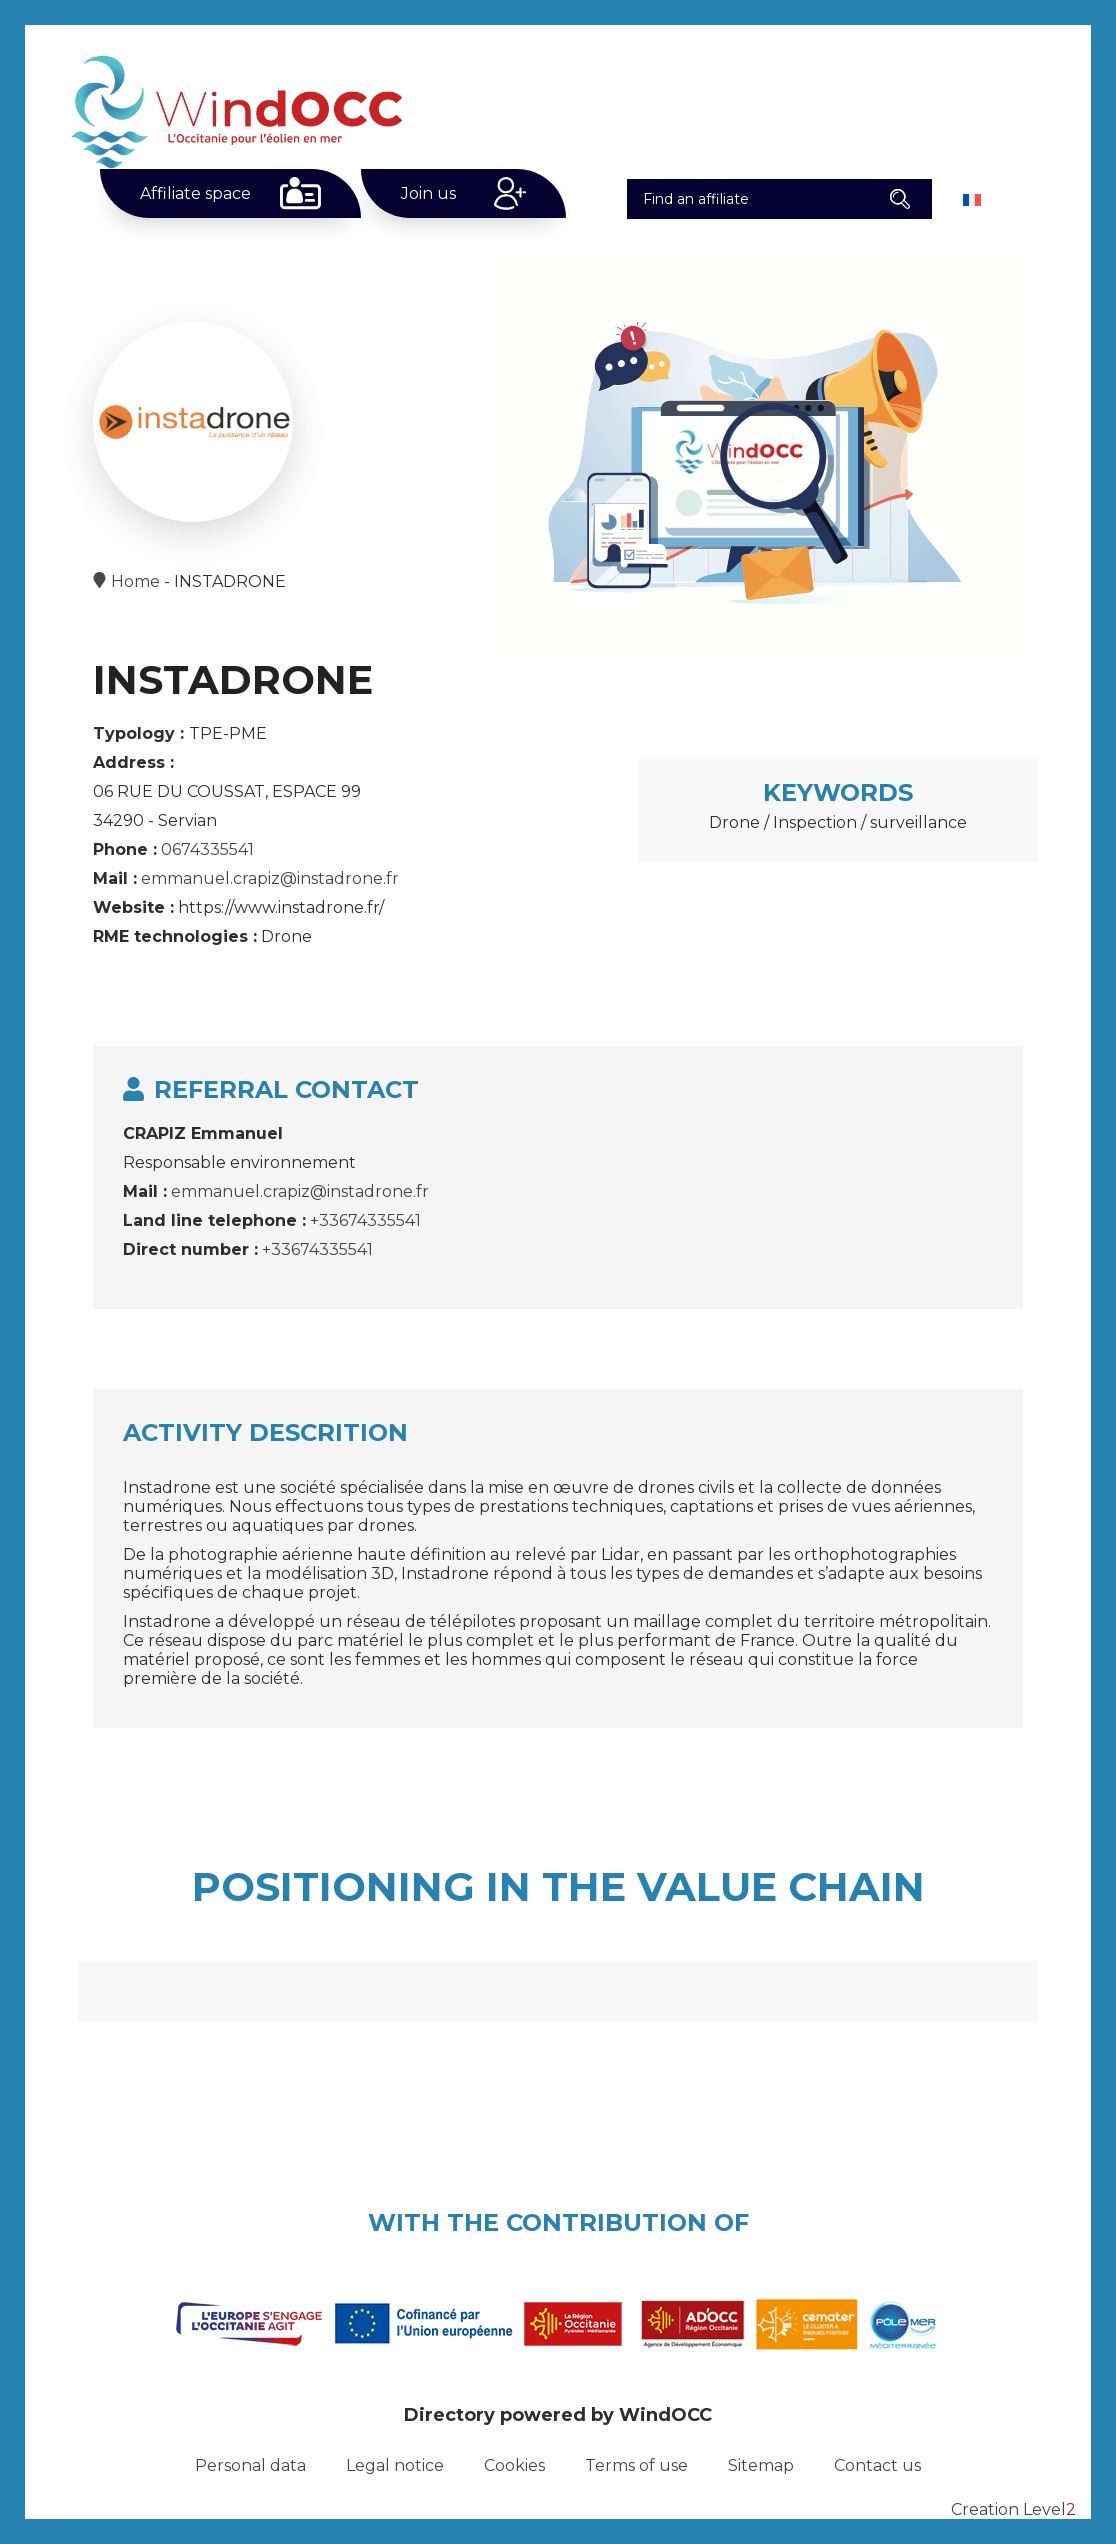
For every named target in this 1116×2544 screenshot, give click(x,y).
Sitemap (761, 2465)
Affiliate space (195, 193)
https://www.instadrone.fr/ (281, 907)
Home (135, 581)
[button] (900, 199)
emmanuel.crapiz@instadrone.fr (270, 878)
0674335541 (207, 849)
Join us (428, 193)
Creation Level (1013, 2509)
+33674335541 (365, 1220)
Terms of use (636, 2465)
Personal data (250, 2465)
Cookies (514, 2465)
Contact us (877, 2465)
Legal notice (395, 2465)
